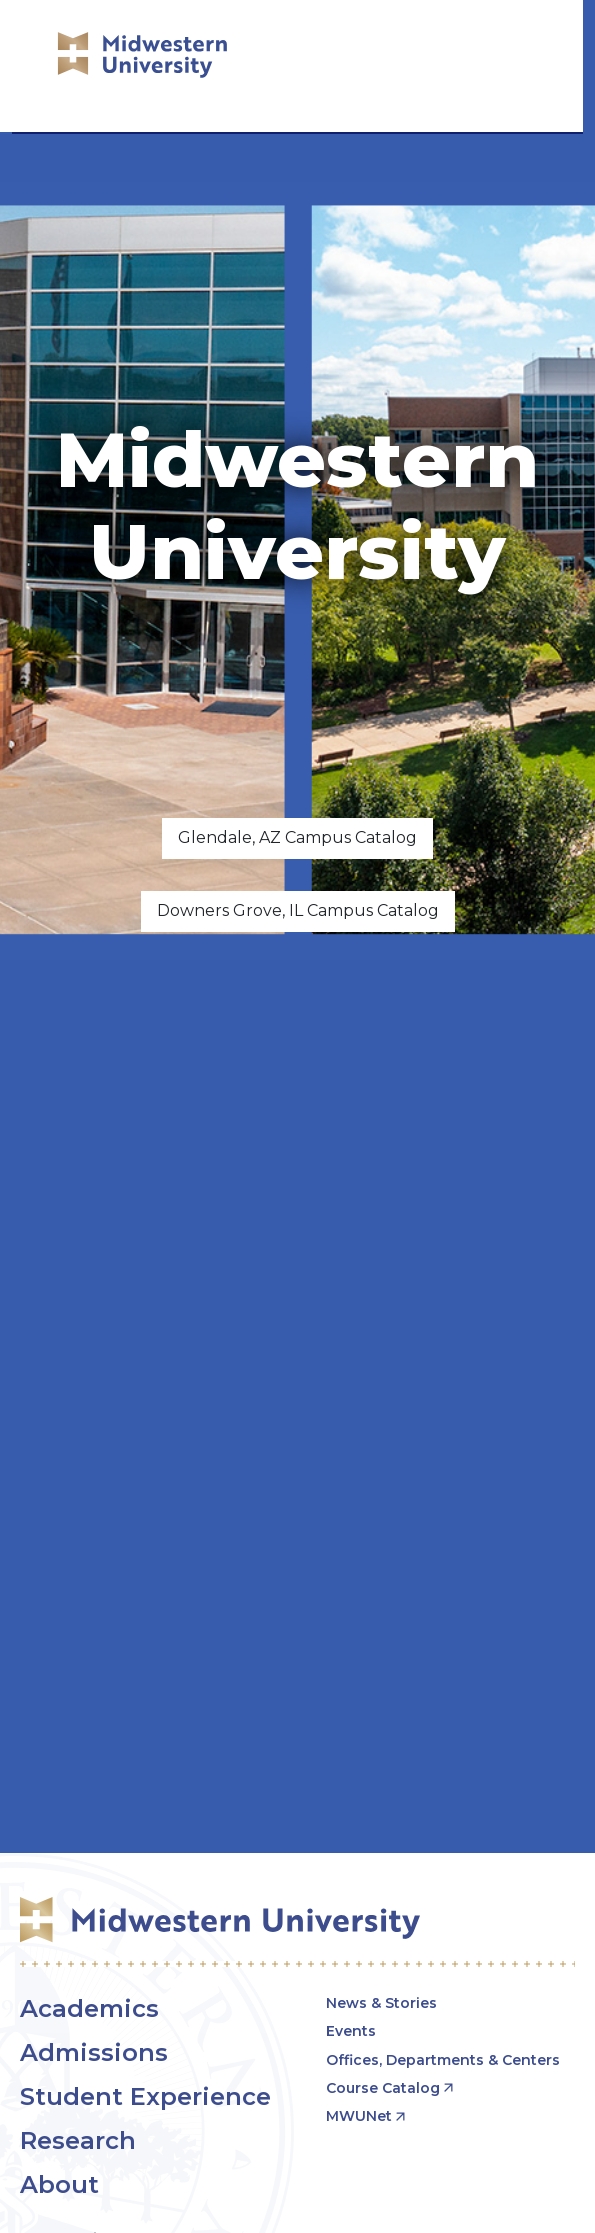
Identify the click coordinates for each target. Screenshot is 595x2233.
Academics (89, 2008)
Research (78, 2140)
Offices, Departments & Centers (443, 2060)
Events (351, 2031)
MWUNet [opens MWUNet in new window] (359, 2116)
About (59, 2184)
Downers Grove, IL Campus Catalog (298, 910)
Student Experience (145, 2096)
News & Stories (381, 2003)
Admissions (94, 2052)
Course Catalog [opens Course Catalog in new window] (383, 2088)
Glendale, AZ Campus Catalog (297, 837)
